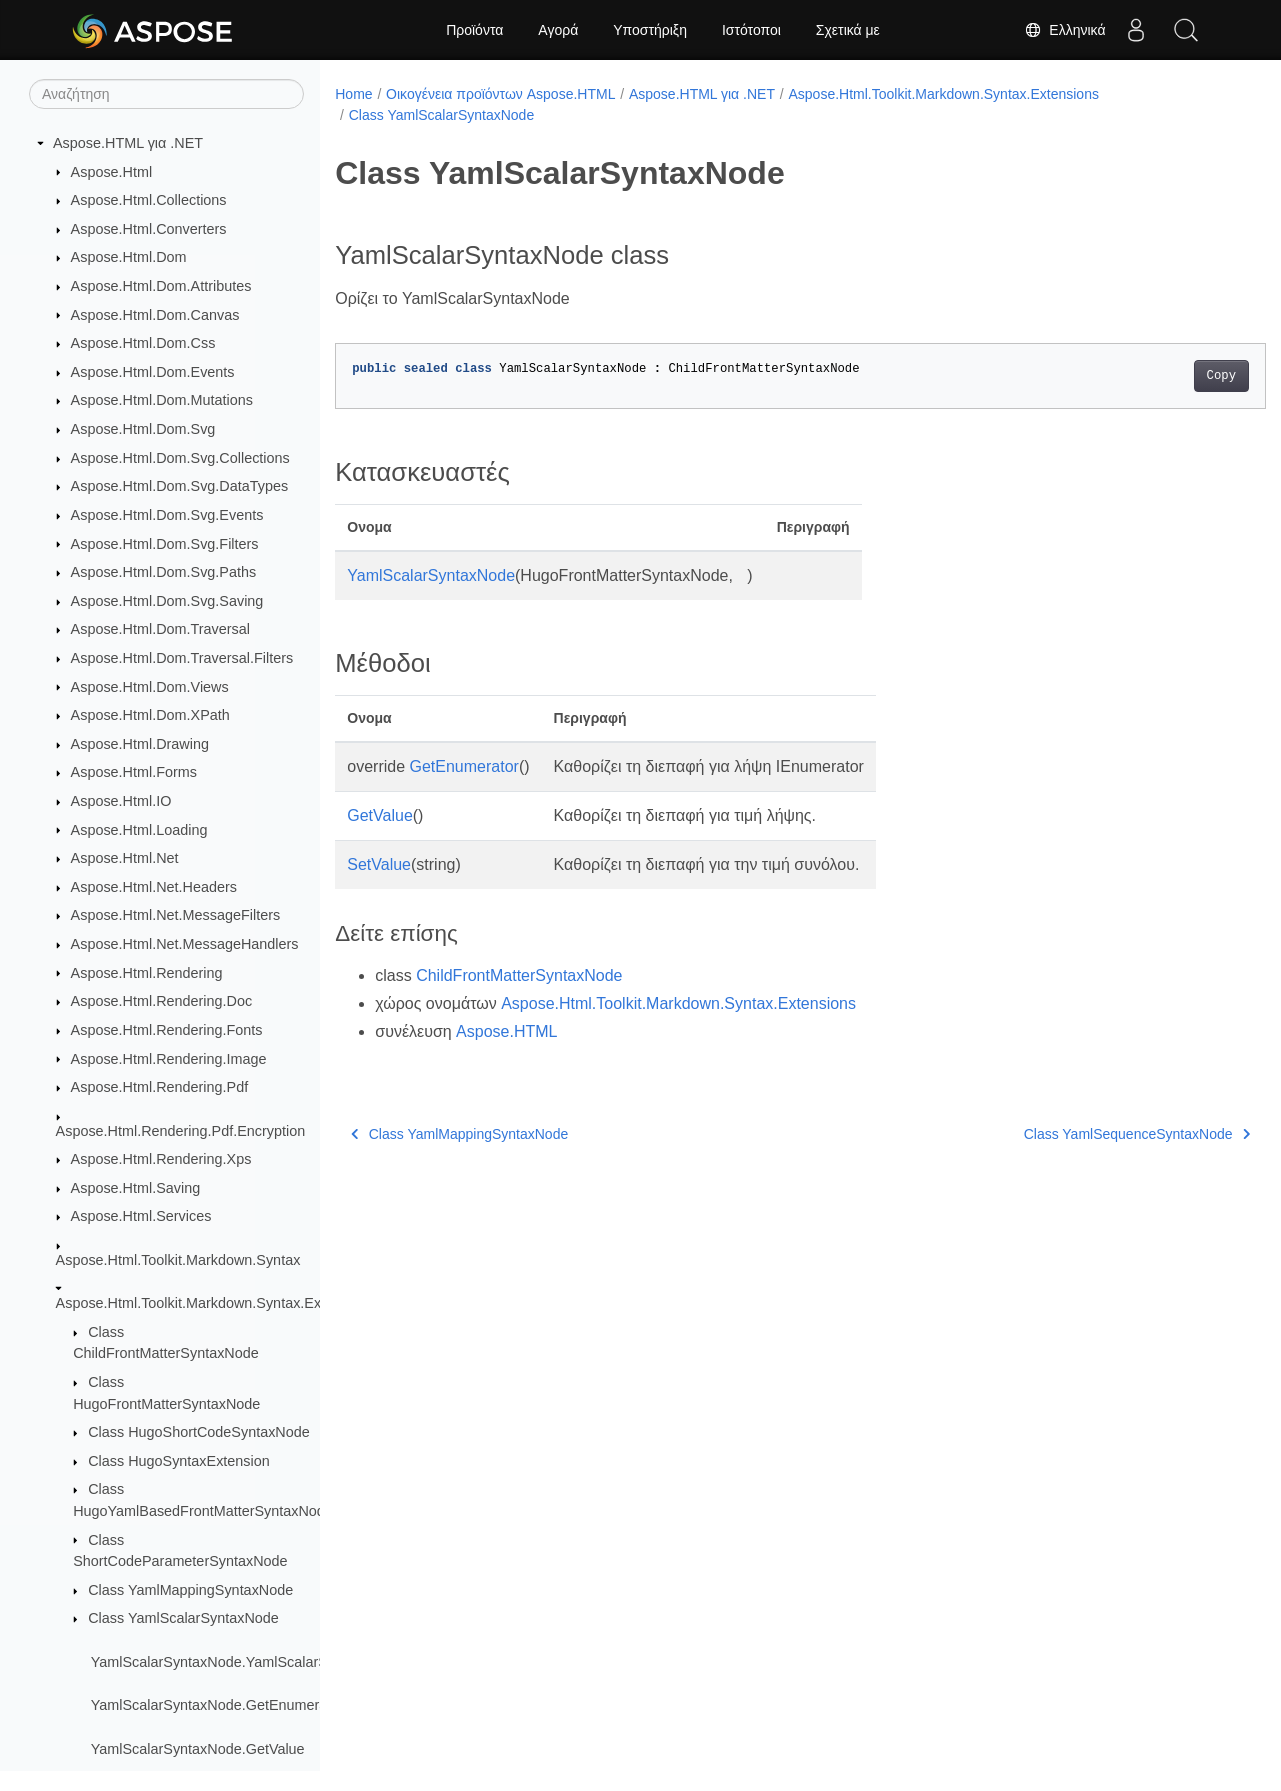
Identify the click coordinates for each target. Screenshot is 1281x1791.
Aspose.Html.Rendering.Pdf (160, 1087)
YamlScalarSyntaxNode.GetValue (198, 1749)
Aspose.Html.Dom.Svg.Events (167, 515)
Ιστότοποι (751, 30)
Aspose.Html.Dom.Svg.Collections (180, 458)
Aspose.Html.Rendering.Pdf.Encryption (181, 1131)
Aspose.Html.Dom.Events (153, 372)
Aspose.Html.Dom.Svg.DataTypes (180, 486)
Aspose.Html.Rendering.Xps (161, 1159)
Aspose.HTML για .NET (128, 143)
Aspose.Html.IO (121, 801)
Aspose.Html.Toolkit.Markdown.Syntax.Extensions (215, 1303)
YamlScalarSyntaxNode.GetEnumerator (217, 1705)
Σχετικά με (848, 30)
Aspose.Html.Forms (134, 772)
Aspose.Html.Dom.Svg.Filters (165, 544)
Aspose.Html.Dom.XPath (150, 715)
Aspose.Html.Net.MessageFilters (176, 915)
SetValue (379, 864)
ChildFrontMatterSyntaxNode (519, 975)
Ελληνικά (1065, 30)
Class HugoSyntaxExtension (179, 1461)
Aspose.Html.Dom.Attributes (161, 286)
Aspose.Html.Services (141, 1216)
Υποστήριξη (650, 30)
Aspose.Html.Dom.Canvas (155, 315)
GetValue (380, 815)
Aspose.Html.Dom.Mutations (162, 400)
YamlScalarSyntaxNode (431, 575)
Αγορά (558, 30)
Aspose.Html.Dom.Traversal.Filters (182, 658)
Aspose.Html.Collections (149, 200)
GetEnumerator (464, 766)
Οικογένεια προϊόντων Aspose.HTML (500, 94)
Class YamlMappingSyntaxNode (190, 1590)
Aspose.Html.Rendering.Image (169, 1059)
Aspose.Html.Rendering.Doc (162, 1001)
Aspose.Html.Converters (149, 229)
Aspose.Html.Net (125, 858)
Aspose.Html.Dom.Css (143, 343)
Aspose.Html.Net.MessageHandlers (185, 944)
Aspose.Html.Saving (136, 1188)
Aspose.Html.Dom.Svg (143, 429)
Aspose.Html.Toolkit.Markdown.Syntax (178, 1260)
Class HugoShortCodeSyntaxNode (199, 1432)
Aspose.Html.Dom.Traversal (160, 629)
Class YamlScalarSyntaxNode (183, 1618)
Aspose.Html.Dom (129, 257)
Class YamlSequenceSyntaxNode (1072, 1134)
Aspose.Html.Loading (139, 830)
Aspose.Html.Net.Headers (154, 887)
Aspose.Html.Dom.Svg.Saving (167, 601)
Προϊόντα (474, 30)
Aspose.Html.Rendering (147, 973)
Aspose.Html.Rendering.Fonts (167, 1030)
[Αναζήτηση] (166, 94)
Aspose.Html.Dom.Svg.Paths (164, 572)
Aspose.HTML (506, 1031)
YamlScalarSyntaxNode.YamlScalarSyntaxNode (244, 1662)
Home (353, 94)
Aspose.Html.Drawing (140, 744)
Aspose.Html (112, 172)
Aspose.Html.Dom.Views (150, 687)
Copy (1156, 376)
